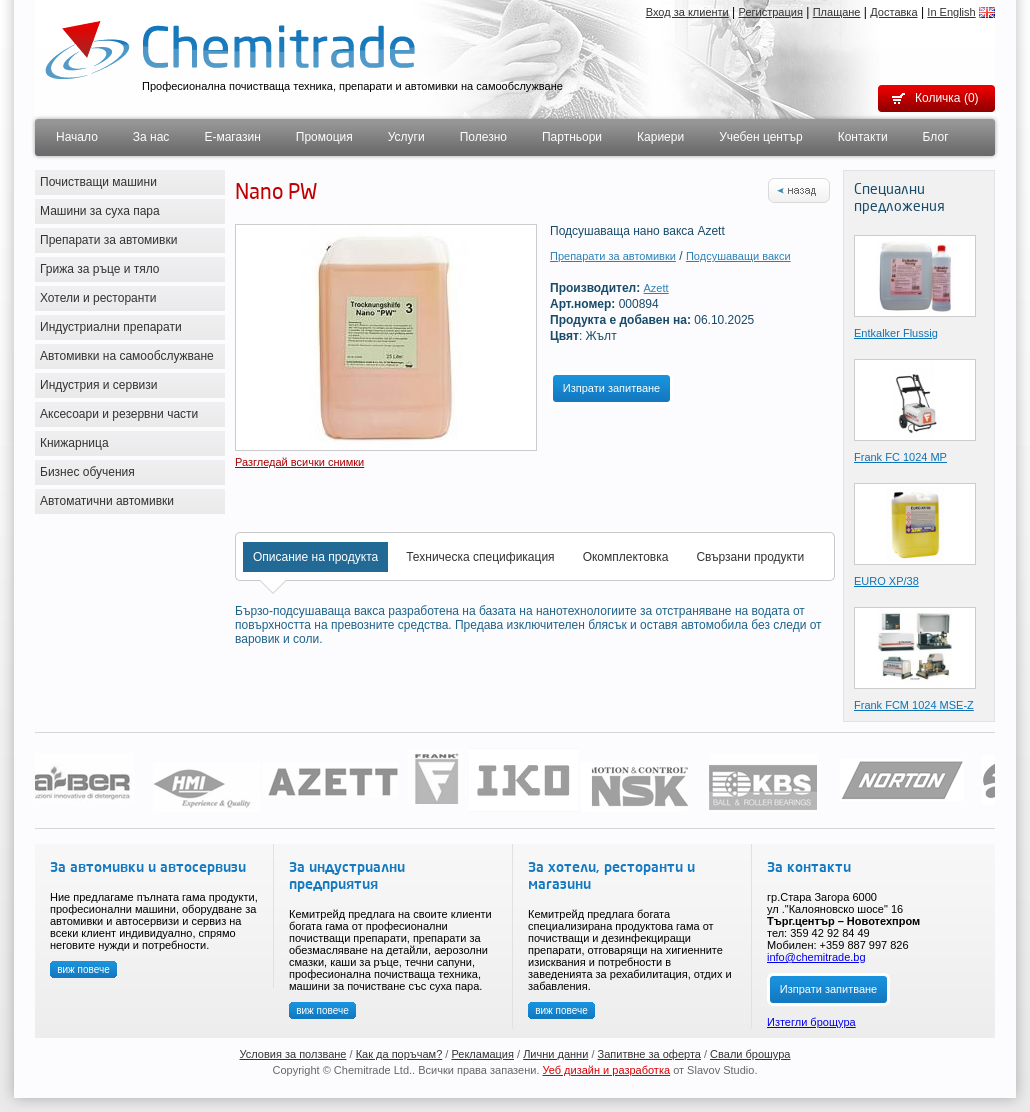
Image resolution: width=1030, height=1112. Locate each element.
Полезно (483, 137)
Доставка (893, 12)
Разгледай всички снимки (299, 462)
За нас (151, 137)
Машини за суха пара (100, 211)
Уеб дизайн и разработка (607, 1070)
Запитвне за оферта (649, 1054)
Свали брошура (750, 1054)
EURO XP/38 (886, 581)
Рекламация (482, 1054)
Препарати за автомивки (108, 240)
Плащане (837, 12)
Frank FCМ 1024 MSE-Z (914, 705)
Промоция (324, 137)
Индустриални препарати (111, 327)
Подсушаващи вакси (738, 256)
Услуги (406, 137)
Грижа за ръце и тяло (100, 269)
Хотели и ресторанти (98, 298)
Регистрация (771, 12)
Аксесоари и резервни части (119, 414)
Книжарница (74, 443)
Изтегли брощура (811, 1022)
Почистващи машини (98, 182)
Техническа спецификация (480, 557)
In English (951, 12)
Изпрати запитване (611, 388)
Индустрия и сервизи (99, 385)
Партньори (572, 137)
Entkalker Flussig (896, 333)
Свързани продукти (750, 557)
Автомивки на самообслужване (127, 356)
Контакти (863, 137)
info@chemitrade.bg (816, 957)
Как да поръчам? (399, 1054)
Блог (936, 137)
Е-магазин (232, 137)
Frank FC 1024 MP (900, 457)
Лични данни (555, 1054)
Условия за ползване (293, 1054)
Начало (77, 137)
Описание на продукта (315, 557)
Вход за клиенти (687, 12)
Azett (656, 288)
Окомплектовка (626, 557)
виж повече (83, 969)
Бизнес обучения (87, 472)
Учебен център (761, 137)
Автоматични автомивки (107, 501)
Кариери (660, 137)
